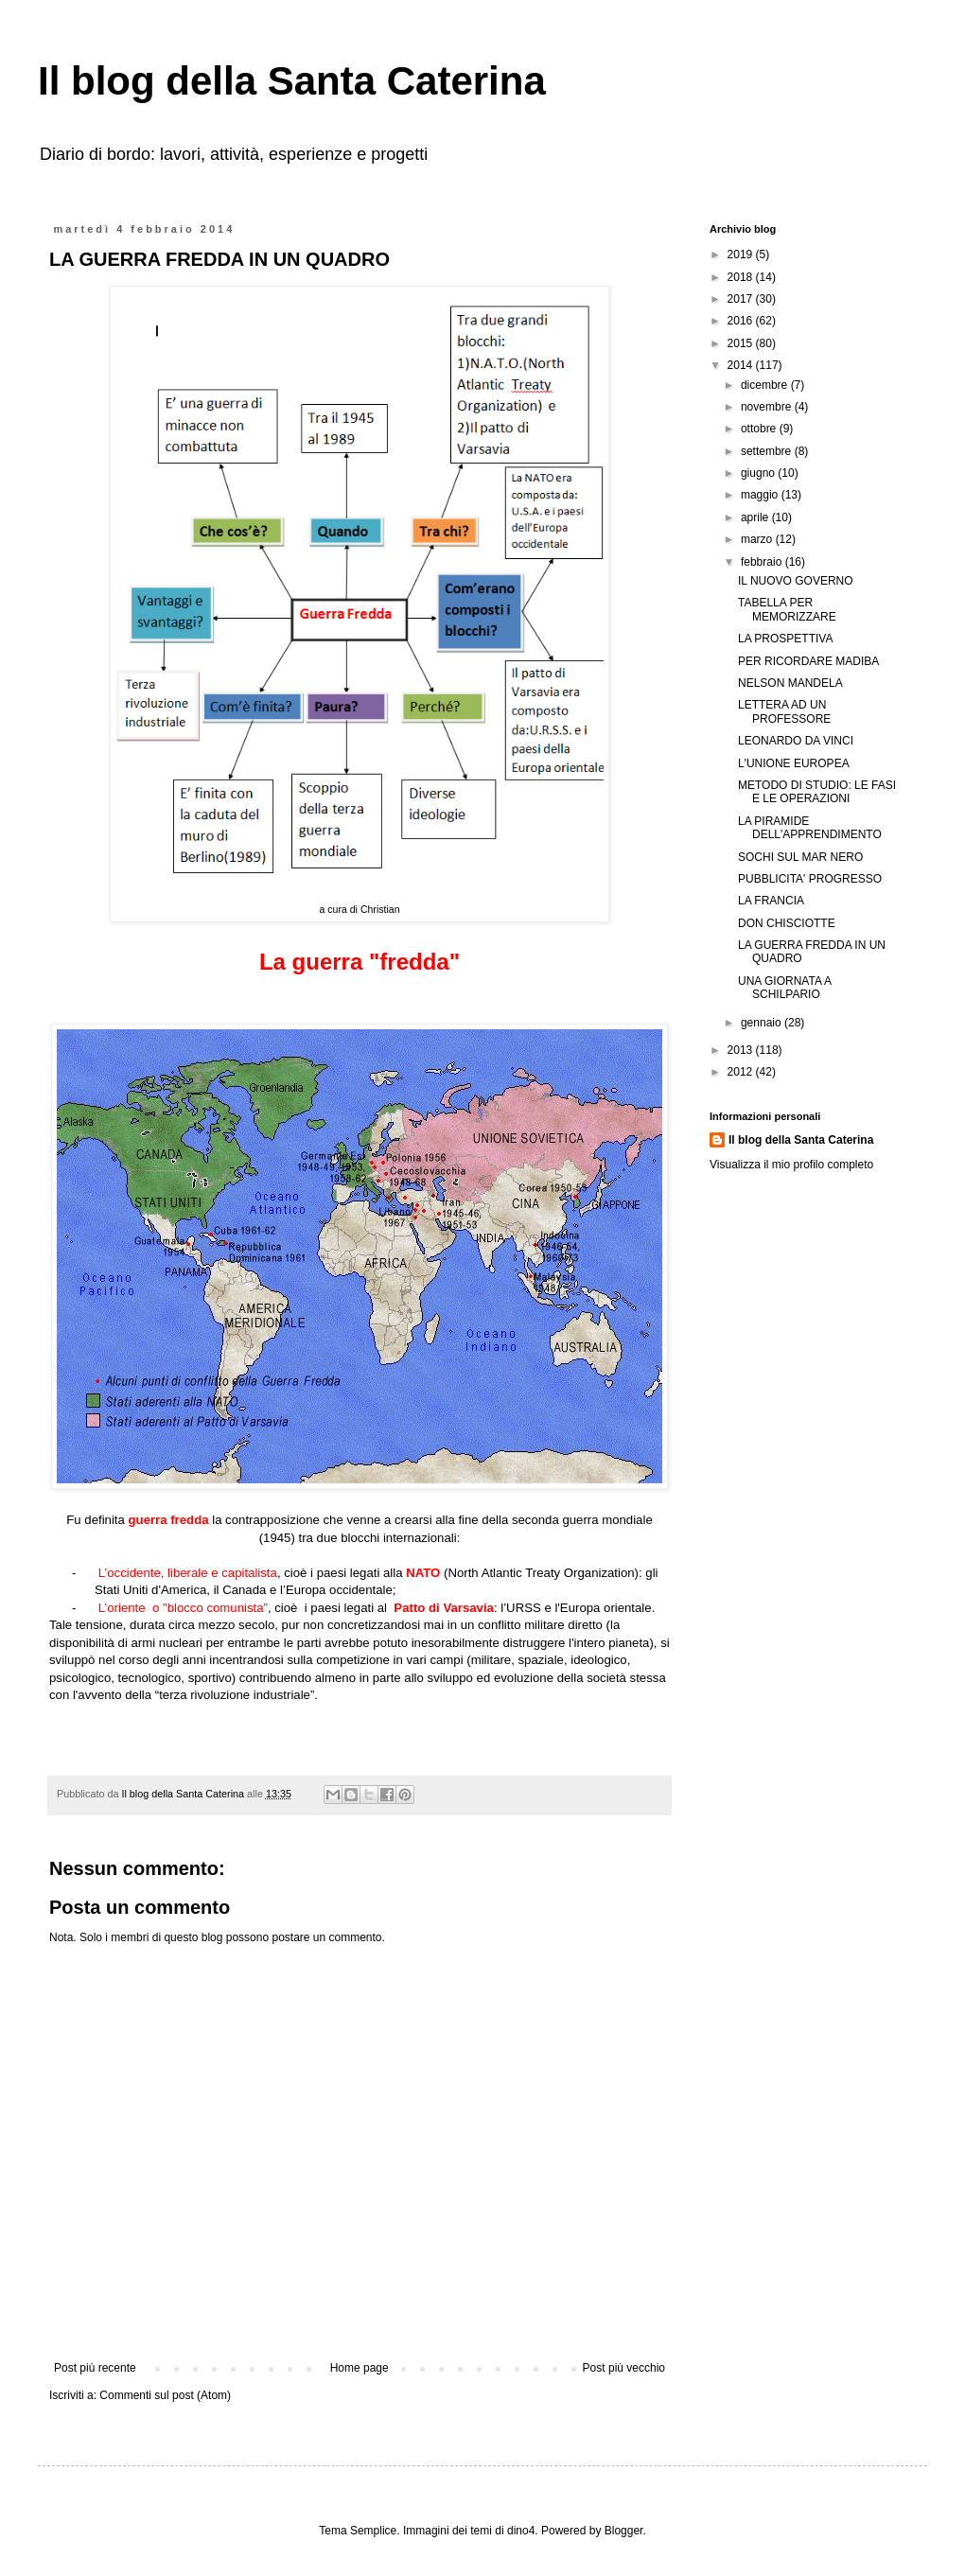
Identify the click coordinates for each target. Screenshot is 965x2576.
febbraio (763, 562)
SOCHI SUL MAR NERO (800, 857)
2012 (742, 1071)
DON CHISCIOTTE (786, 923)
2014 (742, 365)
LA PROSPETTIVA (785, 638)
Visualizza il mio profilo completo (791, 1164)
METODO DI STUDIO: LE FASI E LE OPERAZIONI (817, 792)
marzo (758, 539)
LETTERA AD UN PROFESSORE (784, 711)
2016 (742, 320)
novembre (768, 406)
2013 (742, 1050)
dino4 (521, 2530)
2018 (742, 277)
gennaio (762, 1022)
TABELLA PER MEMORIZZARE (787, 609)
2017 (742, 299)
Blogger (624, 2530)
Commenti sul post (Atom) (165, 2395)
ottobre (760, 428)
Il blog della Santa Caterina (292, 81)
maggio (761, 494)
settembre (768, 451)
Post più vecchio (624, 2367)
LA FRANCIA (771, 900)
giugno (759, 473)
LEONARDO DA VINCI (795, 740)
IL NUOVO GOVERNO (795, 580)
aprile (756, 517)
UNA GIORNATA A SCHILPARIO (784, 987)
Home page (359, 2367)
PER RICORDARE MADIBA (808, 661)
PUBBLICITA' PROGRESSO (810, 878)
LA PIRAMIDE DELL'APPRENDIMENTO (810, 828)
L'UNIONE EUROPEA (794, 763)
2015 (742, 343)
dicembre (766, 385)
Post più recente (95, 2367)
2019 (742, 254)
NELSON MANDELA (790, 683)
